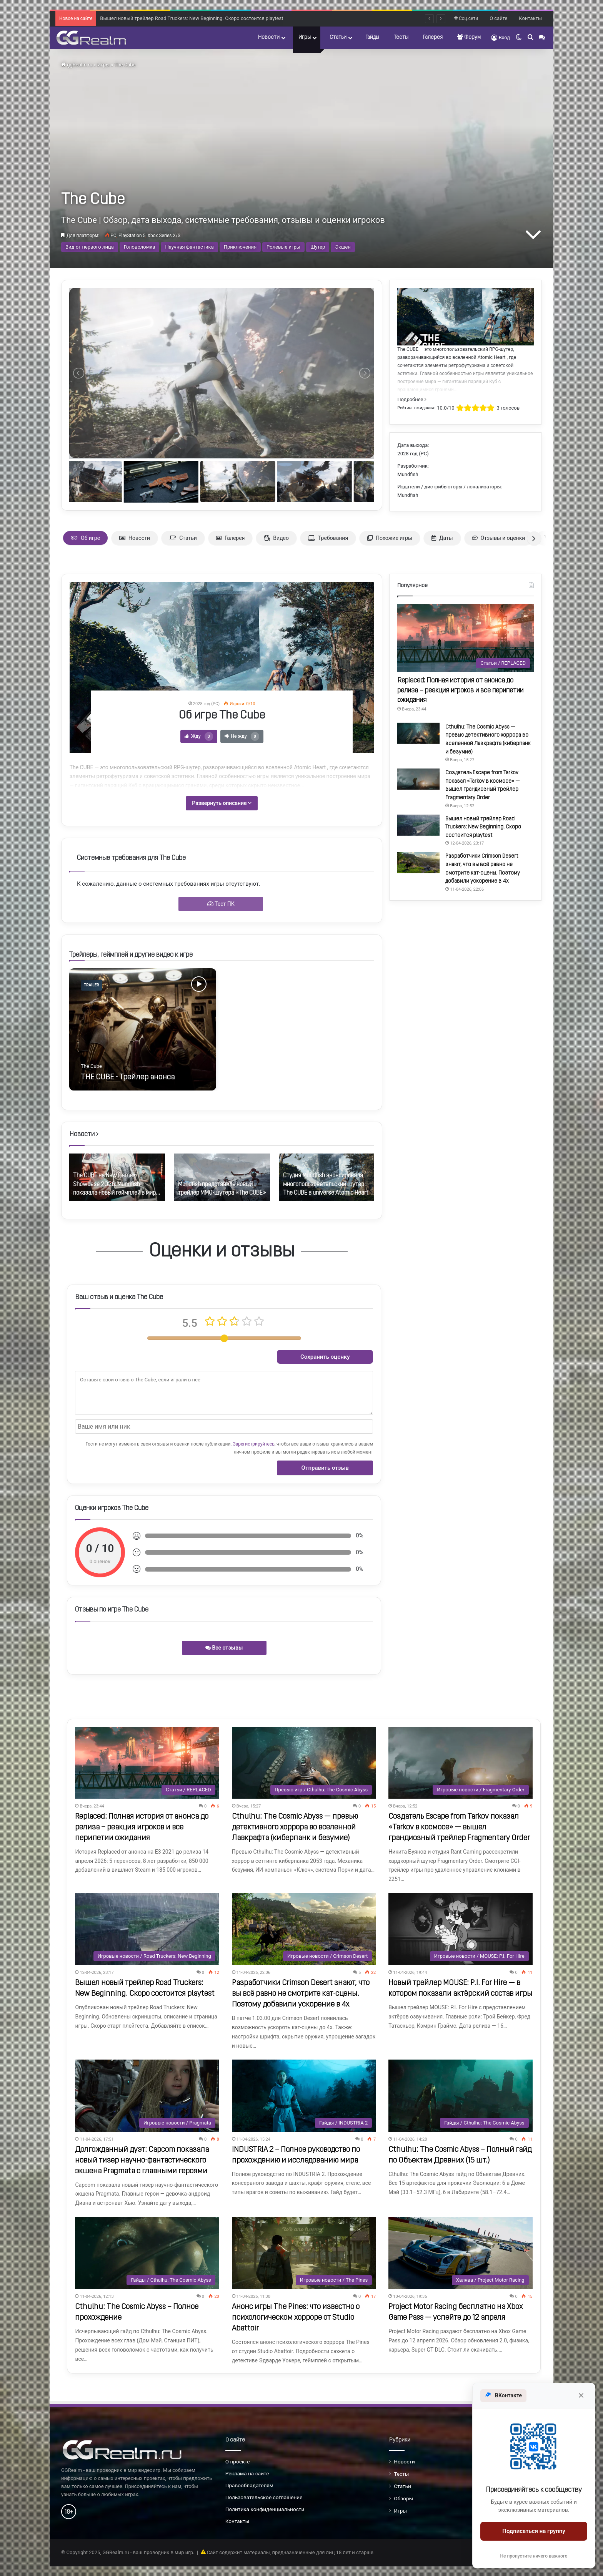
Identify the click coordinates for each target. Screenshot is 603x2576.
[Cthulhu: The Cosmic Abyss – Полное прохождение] (147, 2253)
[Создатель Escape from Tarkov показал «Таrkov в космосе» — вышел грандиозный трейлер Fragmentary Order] (418, 779)
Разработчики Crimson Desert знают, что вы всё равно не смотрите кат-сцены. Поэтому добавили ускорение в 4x (301, 1993)
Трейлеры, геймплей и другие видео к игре (131, 955)
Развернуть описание (222, 803)
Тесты (401, 37)
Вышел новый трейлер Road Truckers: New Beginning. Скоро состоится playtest (483, 827)
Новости (269, 37)
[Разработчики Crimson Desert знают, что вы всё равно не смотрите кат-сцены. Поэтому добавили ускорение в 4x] (418, 862)
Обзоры (403, 2498)
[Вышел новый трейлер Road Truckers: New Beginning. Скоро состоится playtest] (418, 825)
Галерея (433, 37)
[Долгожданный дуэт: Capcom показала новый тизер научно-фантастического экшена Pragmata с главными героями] (147, 2095)
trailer (91, 985)
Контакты (530, 18)
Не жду (242, 736)
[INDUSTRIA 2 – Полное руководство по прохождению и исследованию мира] (304, 2095)
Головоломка (139, 247)
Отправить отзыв (325, 1467)
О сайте (498, 18)
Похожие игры (389, 538)
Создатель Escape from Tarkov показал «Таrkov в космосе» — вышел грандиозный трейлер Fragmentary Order (227, 17)
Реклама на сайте (247, 2473)
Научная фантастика (189, 247)
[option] (142, 1029)
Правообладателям (249, 2485)
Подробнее (411, 399)
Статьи (338, 37)
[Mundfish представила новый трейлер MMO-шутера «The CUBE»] (222, 1178)
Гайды (372, 37)
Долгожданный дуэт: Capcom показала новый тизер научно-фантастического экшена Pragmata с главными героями (142, 2160)
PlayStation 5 (131, 235)
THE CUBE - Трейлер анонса (128, 1077)
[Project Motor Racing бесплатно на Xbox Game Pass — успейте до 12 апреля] (460, 2253)
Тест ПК (221, 904)
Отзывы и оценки (498, 538)
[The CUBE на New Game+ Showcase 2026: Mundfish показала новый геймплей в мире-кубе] (117, 1178)
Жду (199, 736)
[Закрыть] (581, 2395)
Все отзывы (224, 1648)
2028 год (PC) (412, 453)
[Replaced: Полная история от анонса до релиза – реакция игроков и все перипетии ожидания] (465, 638)
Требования (328, 538)
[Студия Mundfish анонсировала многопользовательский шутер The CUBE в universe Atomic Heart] (327, 1178)
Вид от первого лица (89, 247)
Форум (469, 37)
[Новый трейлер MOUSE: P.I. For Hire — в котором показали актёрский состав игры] (460, 1929)
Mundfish (407, 474)
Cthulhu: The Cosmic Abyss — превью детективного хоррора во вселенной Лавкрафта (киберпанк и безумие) (295, 1827)
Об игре (85, 538)
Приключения (240, 247)
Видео (276, 538)
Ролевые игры (283, 247)
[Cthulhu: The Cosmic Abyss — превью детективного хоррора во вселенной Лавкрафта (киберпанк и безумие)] (418, 733)
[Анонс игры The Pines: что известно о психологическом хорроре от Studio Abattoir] (304, 2253)
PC (113, 235)
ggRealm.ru (76, 65)
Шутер (317, 247)
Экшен (343, 247)
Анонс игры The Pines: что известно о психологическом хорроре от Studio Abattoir (296, 2317)
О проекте (237, 2461)
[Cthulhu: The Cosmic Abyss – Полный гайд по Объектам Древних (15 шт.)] (460, 2095)
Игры (304, 37)
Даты (442, 538)
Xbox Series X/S (164, 235)
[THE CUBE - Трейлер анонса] (142, 1029)
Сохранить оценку (325, 1356)
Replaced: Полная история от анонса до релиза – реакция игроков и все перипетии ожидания (460, 690)
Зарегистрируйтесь (254, 1444)
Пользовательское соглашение (264, 2497)
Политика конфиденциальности (265, 2509)
